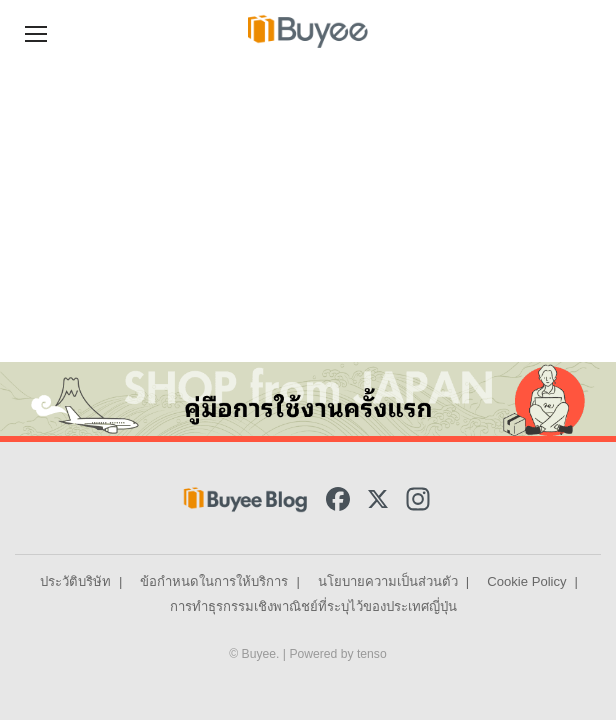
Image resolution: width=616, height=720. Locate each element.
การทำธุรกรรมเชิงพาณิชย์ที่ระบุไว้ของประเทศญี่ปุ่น (313, 606)
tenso (372, 654)
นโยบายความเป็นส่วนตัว (388, 581)
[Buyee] (308, 31)
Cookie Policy (526, 581)
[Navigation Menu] (36, 31)
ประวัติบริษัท (75, 581)
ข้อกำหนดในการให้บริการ (214, 581)
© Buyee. (256, 654)
